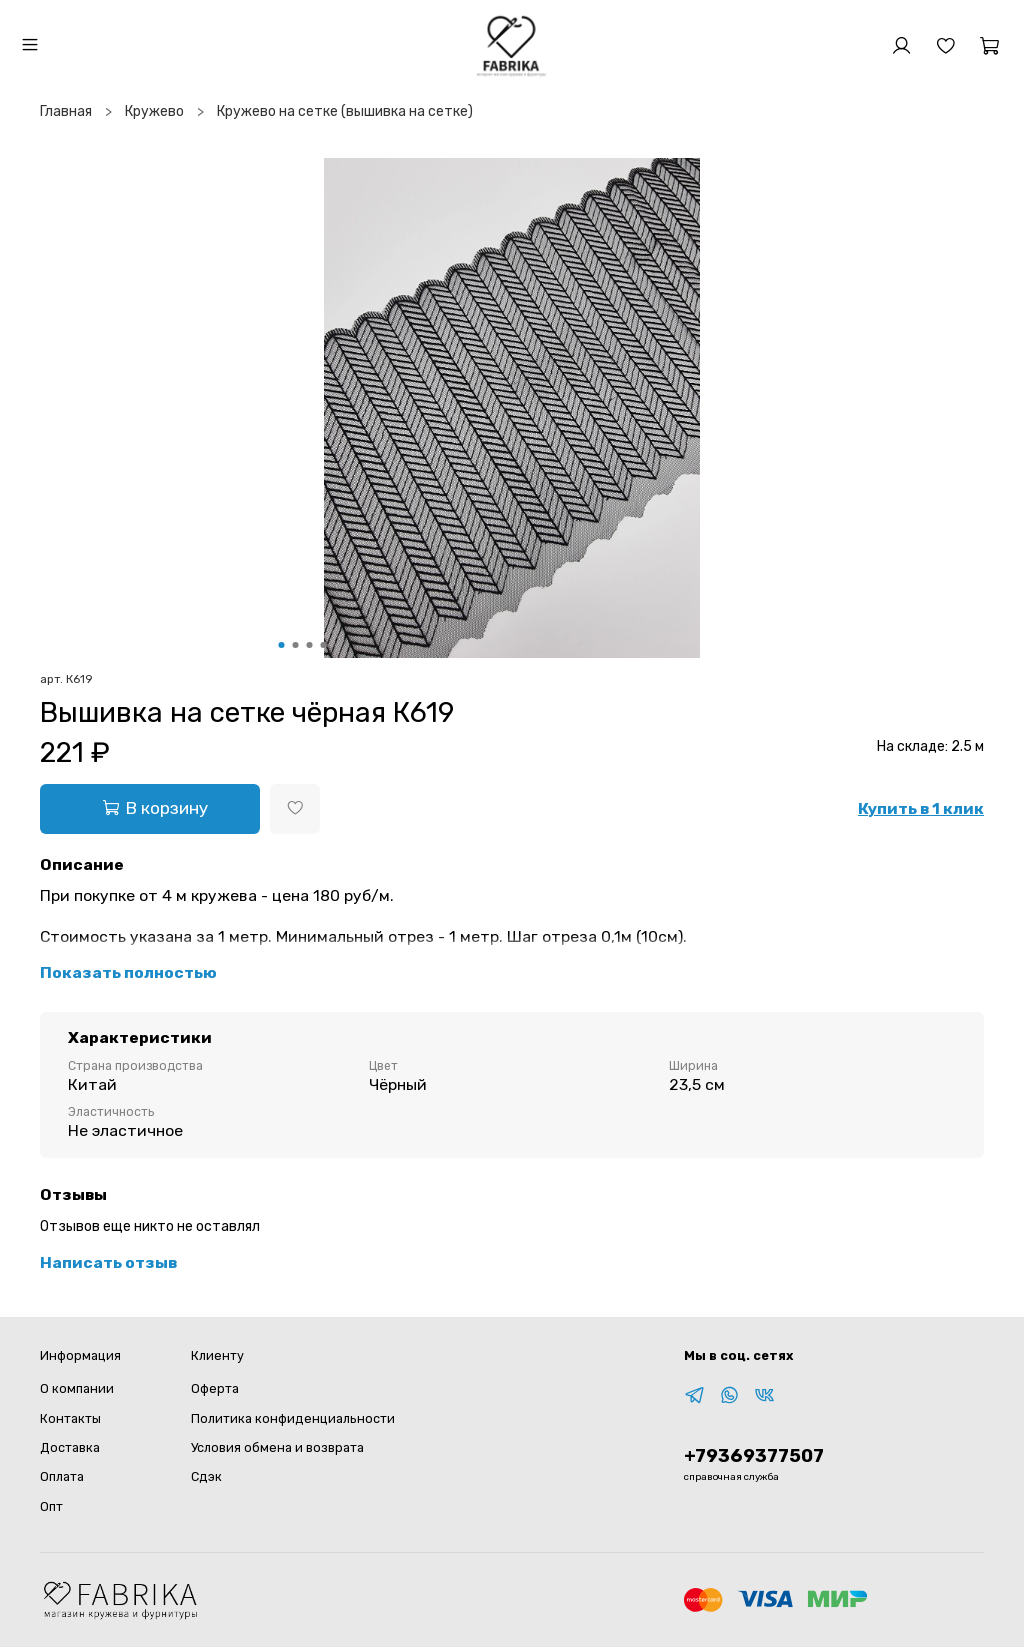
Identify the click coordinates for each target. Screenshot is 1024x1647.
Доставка (70, 1447)
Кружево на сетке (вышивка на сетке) (345, 111)
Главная (66, 111)
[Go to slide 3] (310, 645)
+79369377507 (754, 1456)
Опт (51, 1506)
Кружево (154, 111)
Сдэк (206, 1476)
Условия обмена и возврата (277, 1447)
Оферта (215, 1388)
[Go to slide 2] (296, 645)
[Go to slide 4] (324, 645)
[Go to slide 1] (282, 645)
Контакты (70, 1418)
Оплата (62, 1476)
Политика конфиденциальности (293, 1418)
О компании (77, 1388)
